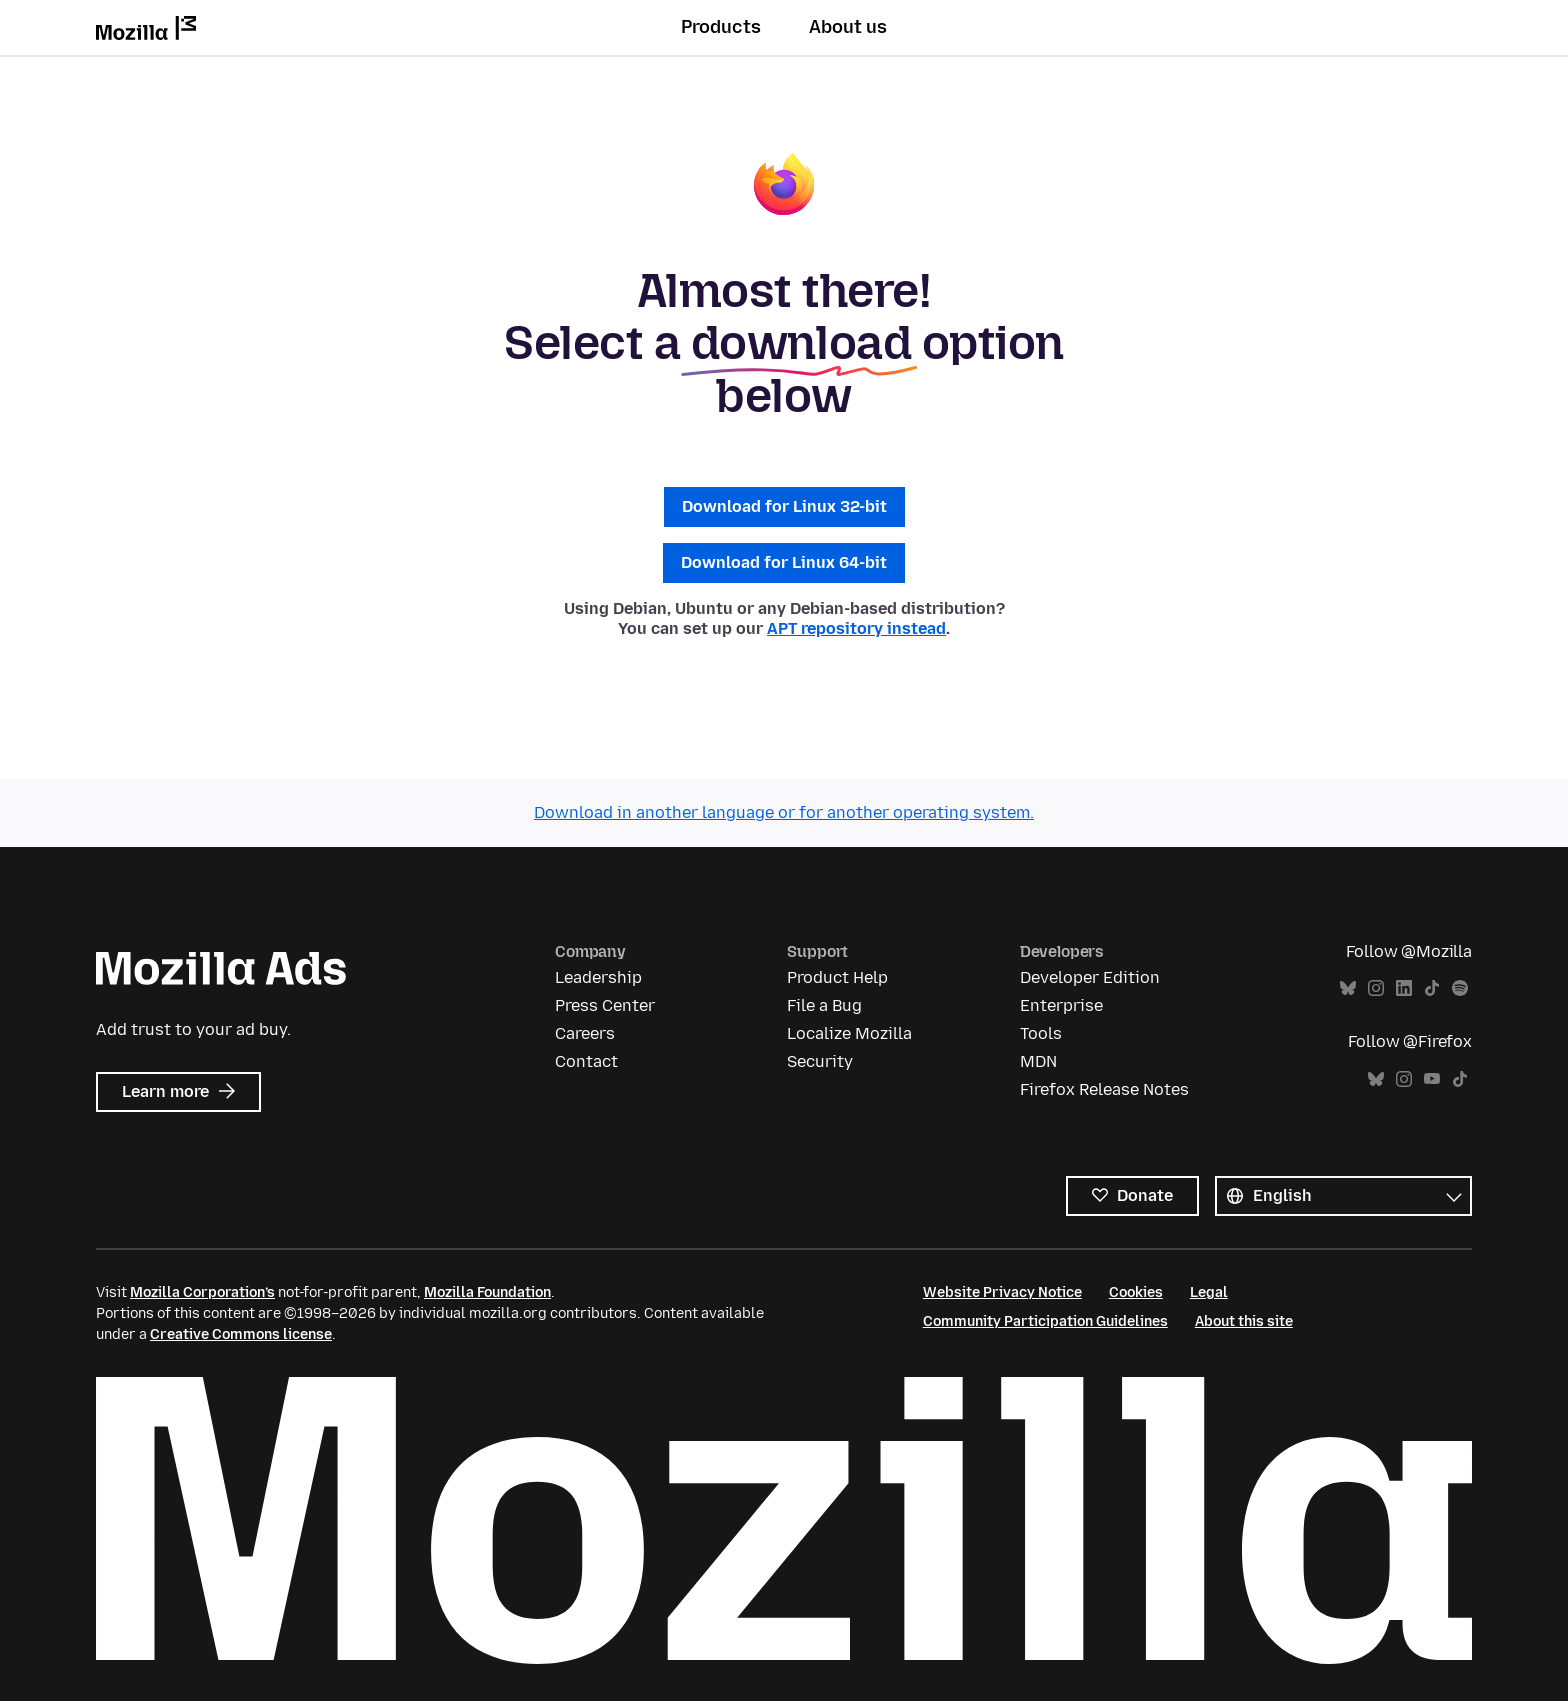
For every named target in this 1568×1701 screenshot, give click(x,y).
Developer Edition (1090, 977)
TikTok (1432, 988)
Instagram (1376, 988)
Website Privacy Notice (1002, 1292)
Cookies (1136, 1292)
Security (820, 1061)
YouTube (1432, 1079)
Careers (585, 1033)
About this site (1244, 1321)
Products (721, 27)
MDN (1038, 1061)
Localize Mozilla (849, 1033)
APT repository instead (856, 628)
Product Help (837, 977)
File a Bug (824, 1005)
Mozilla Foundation (487, 1292)
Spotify (1460, 988)
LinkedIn (1404, 988)
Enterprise (1061, 1005)
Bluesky (1348, 988)
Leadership (598, 977)
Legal (1209, 1292)
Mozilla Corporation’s (202, 1292)
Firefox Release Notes (1104, 1089)
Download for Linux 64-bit (784, 562)
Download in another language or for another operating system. (784, 812)
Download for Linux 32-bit (784, 506)
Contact (586, 1061)
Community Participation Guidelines (1045, 1321)
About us (848, 27)
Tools (1041, 1033)
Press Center (605, 1005)
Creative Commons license (241, 1334)
